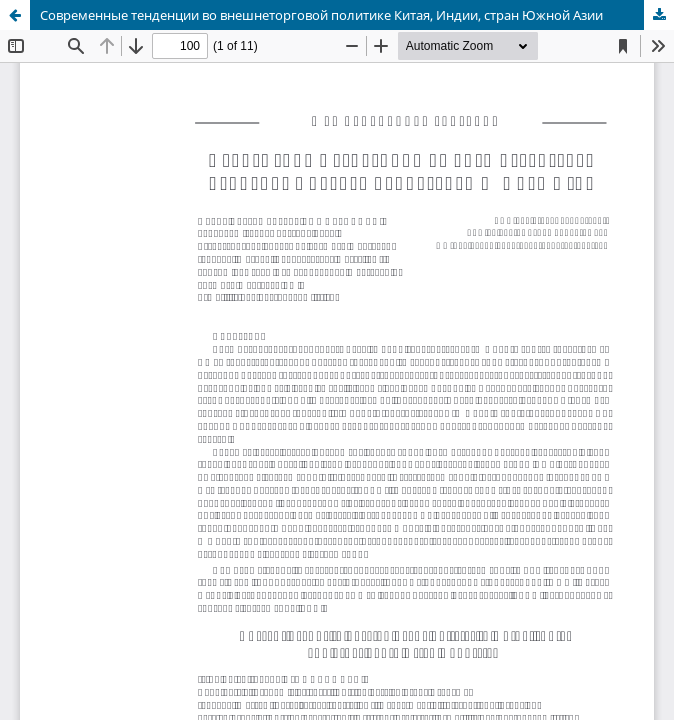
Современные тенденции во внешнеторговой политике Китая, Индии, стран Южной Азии (321, 15)
